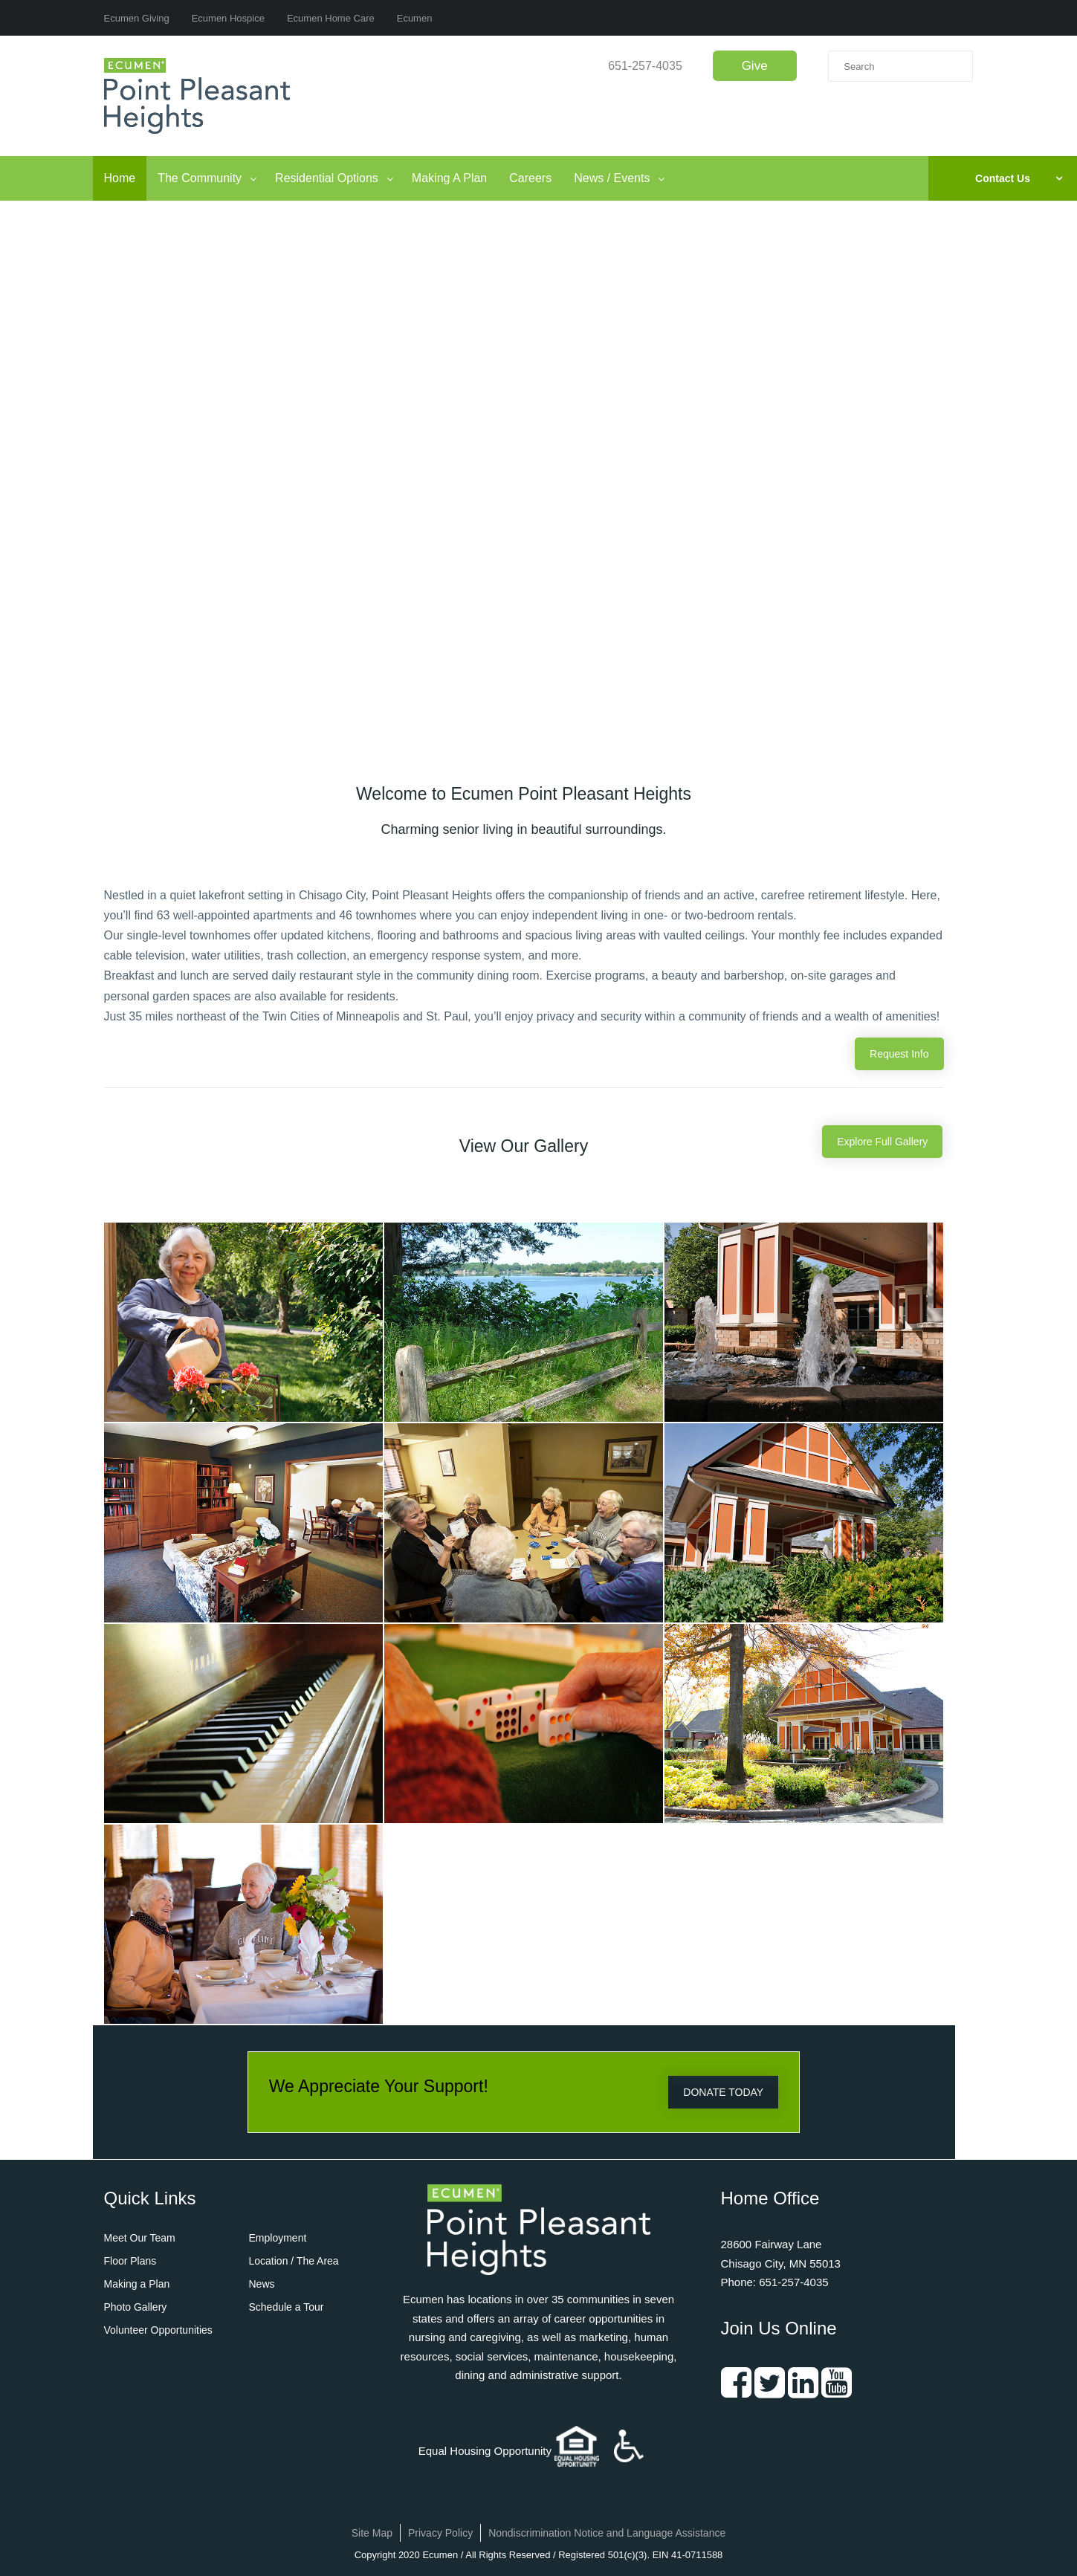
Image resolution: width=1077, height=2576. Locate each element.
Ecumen (415, 18)
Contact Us (1002, 178)
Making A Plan (449, 178)
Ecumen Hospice (228, 18)
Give (755, 66)
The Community (200, 178)
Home (120, 178)
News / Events (612, 178)
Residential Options (326, 178)
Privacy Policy (440, 2533)
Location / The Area (294, 2261)
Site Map (372, 2533)
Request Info (899, 1054)
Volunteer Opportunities (158, 2330)
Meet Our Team (139, 2238)
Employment (278, 2238)
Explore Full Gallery (882, 1142)
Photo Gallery (135, 2307)
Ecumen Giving (136, 18)
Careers (530, 178)
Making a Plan (137, 2284)
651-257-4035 (645, 65)
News (262, 2284)
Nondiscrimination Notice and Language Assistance (606, 2533)
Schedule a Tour (286, 2307)
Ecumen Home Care (331, 18)
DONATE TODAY (723, 2092)
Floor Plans (130, 2261)
